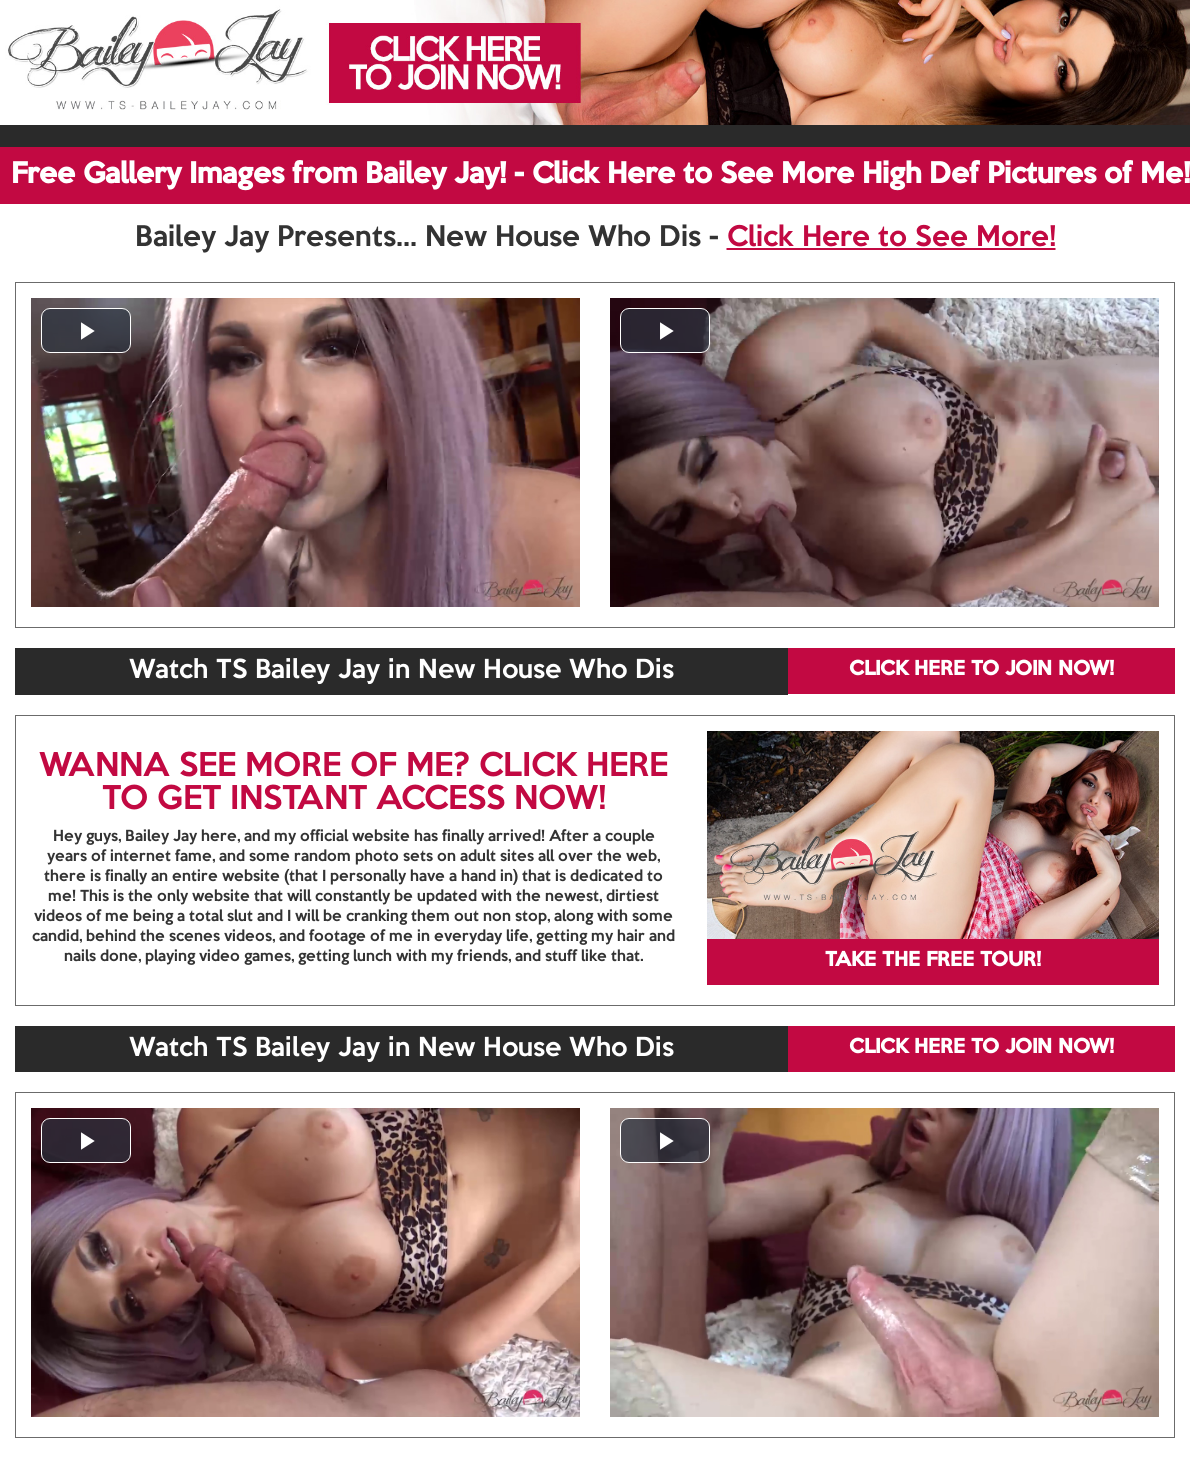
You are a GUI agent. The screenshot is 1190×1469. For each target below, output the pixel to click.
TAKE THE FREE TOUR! (933, 961)
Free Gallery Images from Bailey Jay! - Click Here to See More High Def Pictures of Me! (600, 175)
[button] (86, 330)
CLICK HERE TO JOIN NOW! (981, 670)
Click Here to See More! (891, 238)
